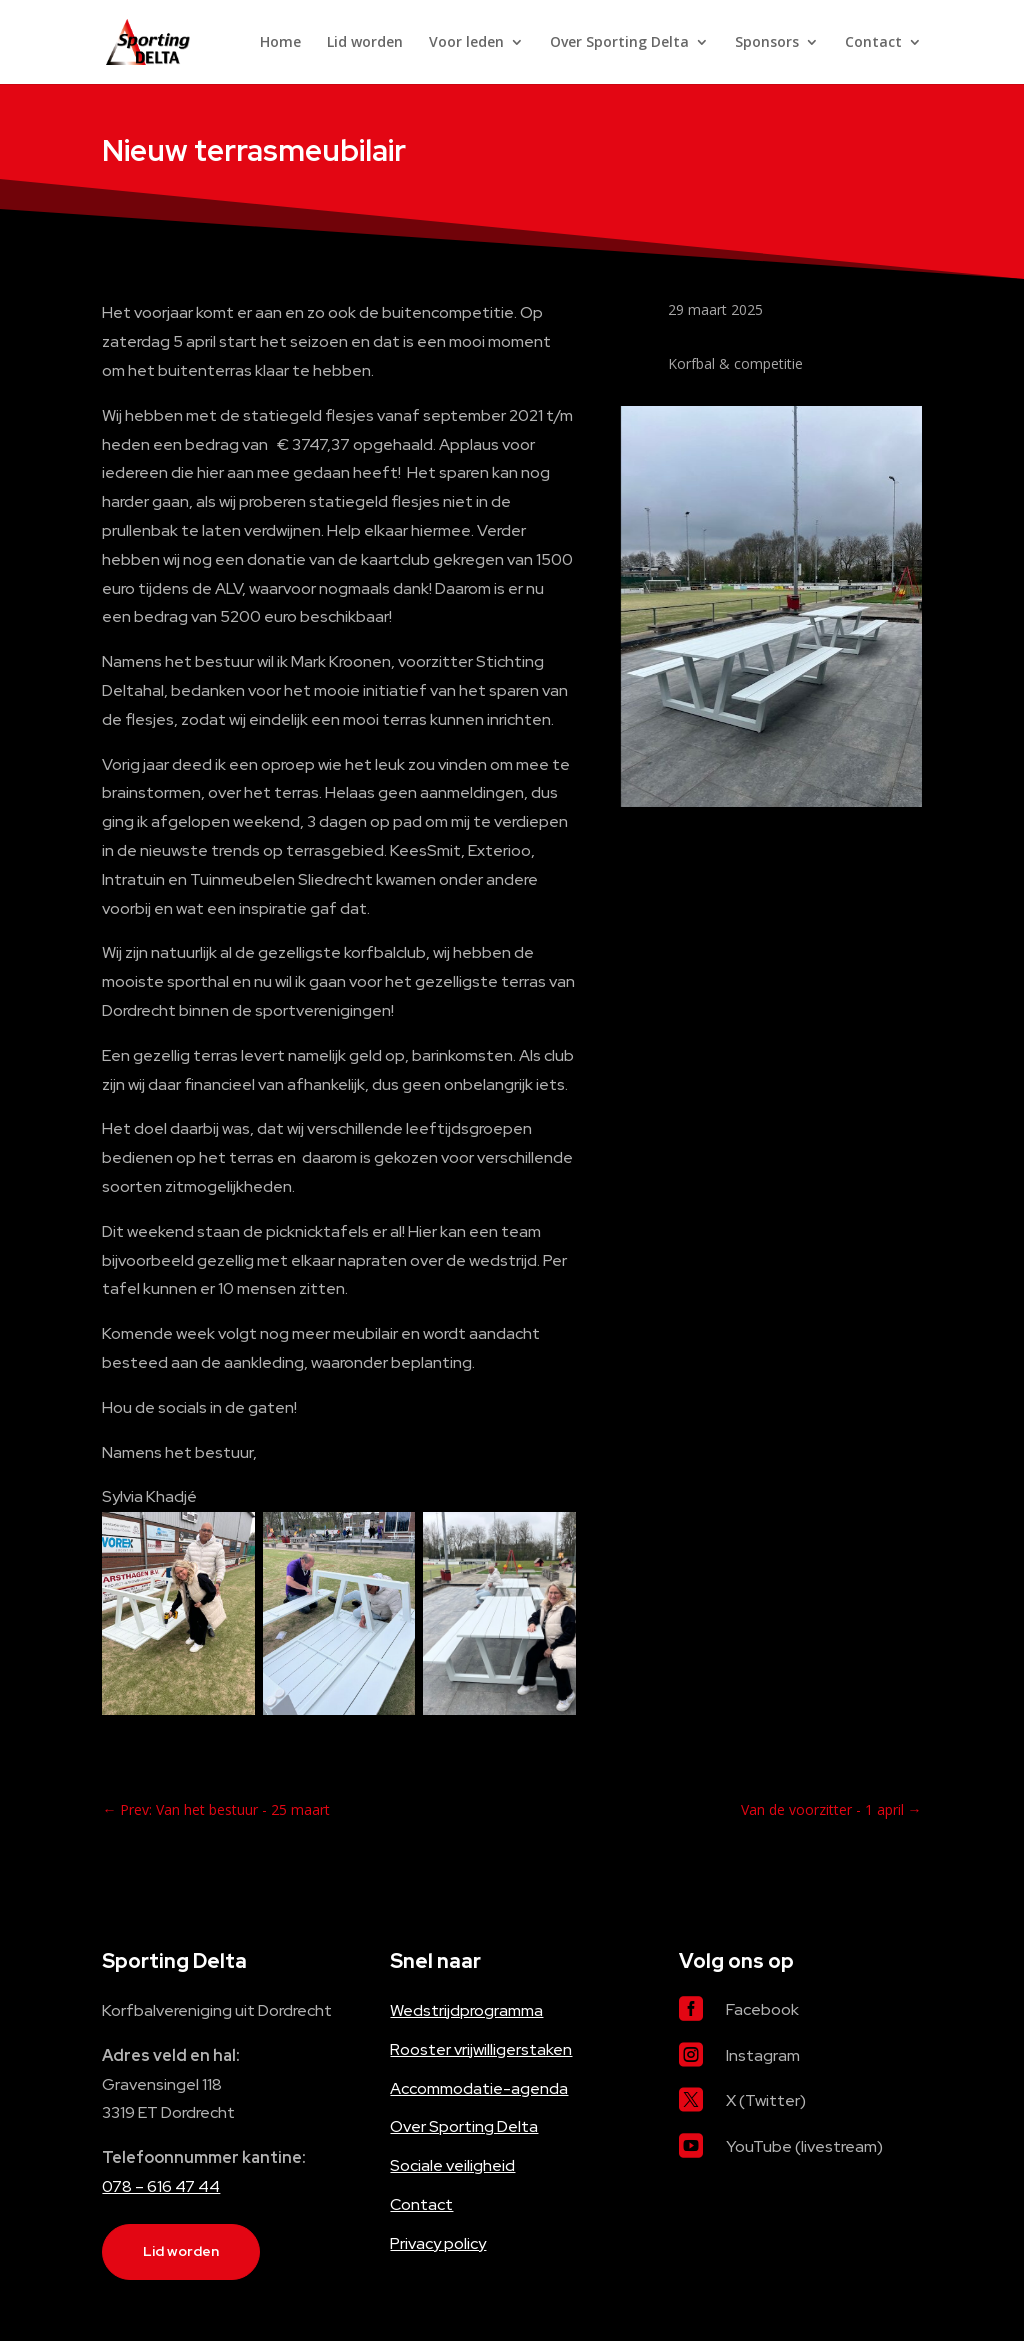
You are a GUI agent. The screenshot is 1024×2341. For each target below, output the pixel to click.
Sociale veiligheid (452, 2165)
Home (280, 43)
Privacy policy (438, 2243)
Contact (873, 43)
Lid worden (365, 43)
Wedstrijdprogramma (466, 2010)
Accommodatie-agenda (479, 2088)
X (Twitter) (766, 2100)
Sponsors (767, 43)
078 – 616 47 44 (161, 2186)
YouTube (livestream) (804, 2146)
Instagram (763, 2055)
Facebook (762, 2009)
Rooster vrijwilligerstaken (481, 2049)
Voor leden (466, 43)
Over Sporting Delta (619, 43)
